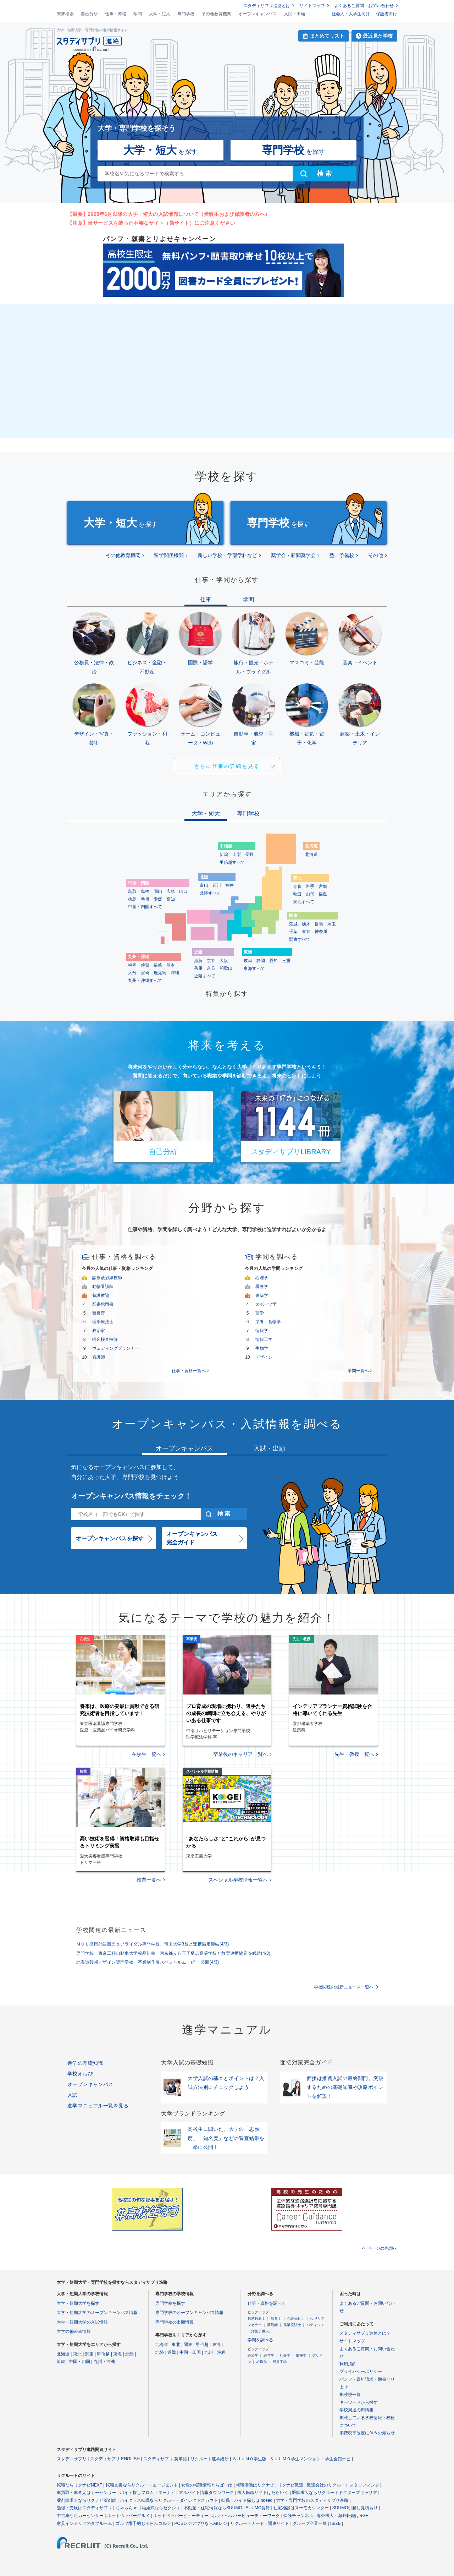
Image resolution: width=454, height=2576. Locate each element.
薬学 (259, 1313)
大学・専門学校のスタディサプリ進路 (312, 2500)
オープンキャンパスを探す (110, 1538)
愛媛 (158, 899)
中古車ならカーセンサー (80, 2515)
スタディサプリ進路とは (266, 6)
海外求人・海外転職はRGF (342, 2515)
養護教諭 (100, 1295)
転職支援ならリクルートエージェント (142, 2485)
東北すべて (303, 901)
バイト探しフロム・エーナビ (147, 2492)
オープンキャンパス (257, 13)
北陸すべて (210, 893)
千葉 (293, 931)
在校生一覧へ (146, 1754)
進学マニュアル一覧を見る (98, 2105)
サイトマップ (312, 6)
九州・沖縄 (104, 2361)
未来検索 (65, 13)
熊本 (170, 965)
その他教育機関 (216, 13)
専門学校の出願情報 (174, 2322)
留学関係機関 (169, 555)
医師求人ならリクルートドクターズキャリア (334, 2492)
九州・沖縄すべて (145, 980)
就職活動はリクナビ (255, 2485)
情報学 (261, 1330)
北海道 (311, 854)
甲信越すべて (232, 862)
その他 (375, 555)
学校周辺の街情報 (356, 2409)
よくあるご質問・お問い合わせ (364, 6)
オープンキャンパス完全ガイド (191, 1538)
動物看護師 (103, 1286)
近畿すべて (204, 975)
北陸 (129, 2354)
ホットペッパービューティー (181, 2515)
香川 (145, 899)
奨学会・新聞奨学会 (293, 555)
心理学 (261, 1277)
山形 (310, 894)
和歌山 (226, 968)
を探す (160, 150)
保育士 (276, 2318)
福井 (229, 885)
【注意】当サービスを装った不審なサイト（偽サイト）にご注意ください (151, 223)
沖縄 (175, 972)
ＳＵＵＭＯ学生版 (249, 2458)
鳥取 (132, 891)
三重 (286, 960)
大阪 (224, 960)
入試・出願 (294, 13)
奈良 (211, 968)
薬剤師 (272, 2325)
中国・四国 (79, 2361)
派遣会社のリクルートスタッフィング (343, 2485)
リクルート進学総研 (209, 2458)
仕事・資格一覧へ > (190, 1370)
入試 (72, 2095)
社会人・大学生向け (351, 13)
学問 (137, 13)
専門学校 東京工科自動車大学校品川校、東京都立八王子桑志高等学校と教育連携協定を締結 (173, 1953)
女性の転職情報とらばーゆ (206, 2485)
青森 (297, 886)
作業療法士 (292, 2325)
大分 (132, 972)
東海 (117, 2354)
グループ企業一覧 (310, 2523)
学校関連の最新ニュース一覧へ (343, 1987)
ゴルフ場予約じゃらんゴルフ (143, 2523)
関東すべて (299, 939)
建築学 (261, 1295)
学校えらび (80, 2073)
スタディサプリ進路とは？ (365, 2333)
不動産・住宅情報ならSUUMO (213, 2507)
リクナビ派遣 (290, 2485)
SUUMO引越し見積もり (355, 2507)
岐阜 (248, 960)
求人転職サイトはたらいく (262, 2492)
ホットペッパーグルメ (128, 2515)
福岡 (132, 965)
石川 (216, 885)
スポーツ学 (266, 1304)
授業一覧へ (149, 1880)
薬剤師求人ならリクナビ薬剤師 (86, 2500)
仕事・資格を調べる (267, 2303)
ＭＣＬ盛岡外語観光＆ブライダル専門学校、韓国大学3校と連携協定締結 (152, 1944)
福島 (323, 894)
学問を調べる (260, 2339)
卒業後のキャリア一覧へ (240, 1754)
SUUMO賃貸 (258, 2507)
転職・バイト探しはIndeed (247, 2500)
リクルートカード (247, 2523)
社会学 (285, 2355)
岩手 (310, 886)
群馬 (319, 924)
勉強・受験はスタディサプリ (84, 2507)
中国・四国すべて (145, 906)
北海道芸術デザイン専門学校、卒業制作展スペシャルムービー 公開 (147, 1962)
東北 (77, 2354)
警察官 (98, 1313)
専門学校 (185, 13)
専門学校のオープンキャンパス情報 (189, 2312)
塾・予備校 (342, 555)
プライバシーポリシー (360, 2371)
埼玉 (331, 924)
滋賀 (198, 960)
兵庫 (198, 968)
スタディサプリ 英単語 (165, 2458)
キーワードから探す (358, 2402)
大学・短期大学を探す (78, 2303)
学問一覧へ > (360, 1370)
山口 (183, 891)
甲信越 (103, 2354)
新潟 (224, 854)
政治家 (98, 1330)
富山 (204, 885)
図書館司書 (103, 1304)
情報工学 (263, 1339)
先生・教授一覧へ (354, 1754)
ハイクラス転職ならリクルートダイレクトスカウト (169, 2500)
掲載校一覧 (350, 2394)
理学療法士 (103, 1321)
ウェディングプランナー (115, 1348)
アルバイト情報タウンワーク (206, 2492)
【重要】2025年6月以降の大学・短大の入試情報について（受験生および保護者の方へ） (168, 214)
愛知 (273, 960)
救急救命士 (256, 2318)
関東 (89, 2354)
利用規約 (347, 2364)
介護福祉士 (296, 2318)
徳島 (132, 899)
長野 (249, 854)
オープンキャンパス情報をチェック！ (131, 1496)
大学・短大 (159, 13)
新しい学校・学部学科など (227, 555)
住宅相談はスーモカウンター (301, 2507)
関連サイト (278, 2523)
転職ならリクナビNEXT (79, 2485)
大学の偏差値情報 (74, 2331)
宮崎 (145, 972)
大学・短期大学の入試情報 (82, 2322)
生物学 (261, 1348)
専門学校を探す (170, 2303)
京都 (211, 960)
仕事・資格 (115, 13)
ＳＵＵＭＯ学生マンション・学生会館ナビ (310, 2458)
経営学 (269, 2355)
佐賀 (145, 965)
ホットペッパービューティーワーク (246, 2515)
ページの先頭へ (382, 2248)
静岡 (260, 960)
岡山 (158, 891)
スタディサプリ (72, 2458)
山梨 (236, 854)
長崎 (158, 965)
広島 (170, 891)
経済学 (253, 2355)
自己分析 (89, 13)
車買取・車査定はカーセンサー (86, 2492)
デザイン (263, 1357)
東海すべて (254, 968)
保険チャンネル (298, 2515)
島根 (145, 891)
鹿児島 (160, 972)
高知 (170, 899)
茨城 (293, 924)
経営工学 (280, 2362)
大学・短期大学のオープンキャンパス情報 (97, 2312)
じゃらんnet (127, 2507)
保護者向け (386, 13)
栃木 (306, 924)
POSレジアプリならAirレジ (201, 2523)
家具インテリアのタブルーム (84, 2523)
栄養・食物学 (268, 1321)
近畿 (61, 2361)
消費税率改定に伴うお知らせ (367, 2432)
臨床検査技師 (105, 1339)
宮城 (323, 886)
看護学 (261, 1286)
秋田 (297, 894)
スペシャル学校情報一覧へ (238, 1880)
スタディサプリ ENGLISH (115, 2458)
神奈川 (321, 931)
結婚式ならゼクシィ (161, 2507)
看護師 (98, 1357)
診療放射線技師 (107, 1277)
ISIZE (335, 2523)
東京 (306, 931)
